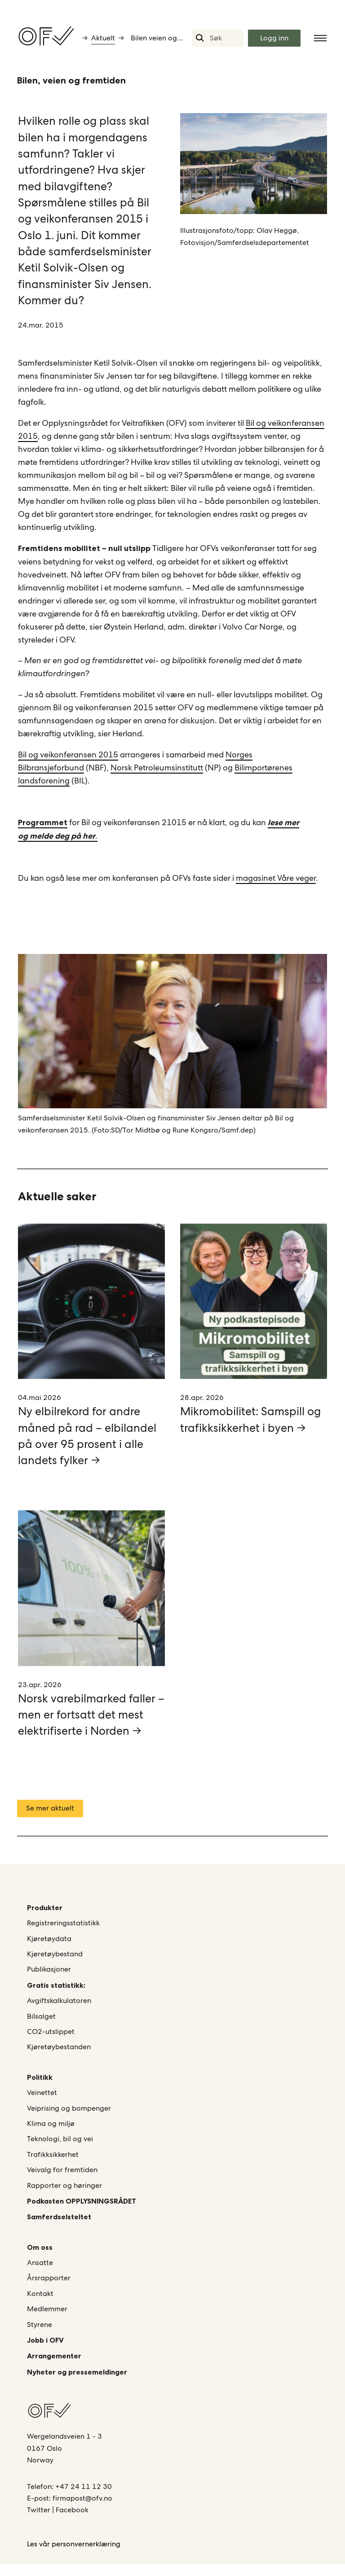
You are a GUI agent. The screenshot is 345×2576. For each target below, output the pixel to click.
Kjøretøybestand (55, 1965)
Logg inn (274, 38)
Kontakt (40, 2305)
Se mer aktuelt (50, 1819)
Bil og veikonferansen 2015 (68, 760)
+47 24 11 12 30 (83, 2498)
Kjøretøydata (49, 1950)
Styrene (39, 2336)
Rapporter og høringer (64, 2197)
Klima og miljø (51, 2135)
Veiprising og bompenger (69, 2120)
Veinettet (42, 2104)
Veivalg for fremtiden (62, 2181)
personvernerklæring (86, 2555)
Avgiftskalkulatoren (59, 2012)
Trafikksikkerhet (53, 2166)
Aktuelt (103, 38)
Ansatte (40, 2274)
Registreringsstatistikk (63, 1935)
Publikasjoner (49, 1981)
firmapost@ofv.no (82, 2510)
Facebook (72, 2522)
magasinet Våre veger (276, 883)
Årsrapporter (49, 2290)
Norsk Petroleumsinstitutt (157, 773)
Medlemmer (47, 2321)
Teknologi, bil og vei (60, 2151)
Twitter (39, 2522)
